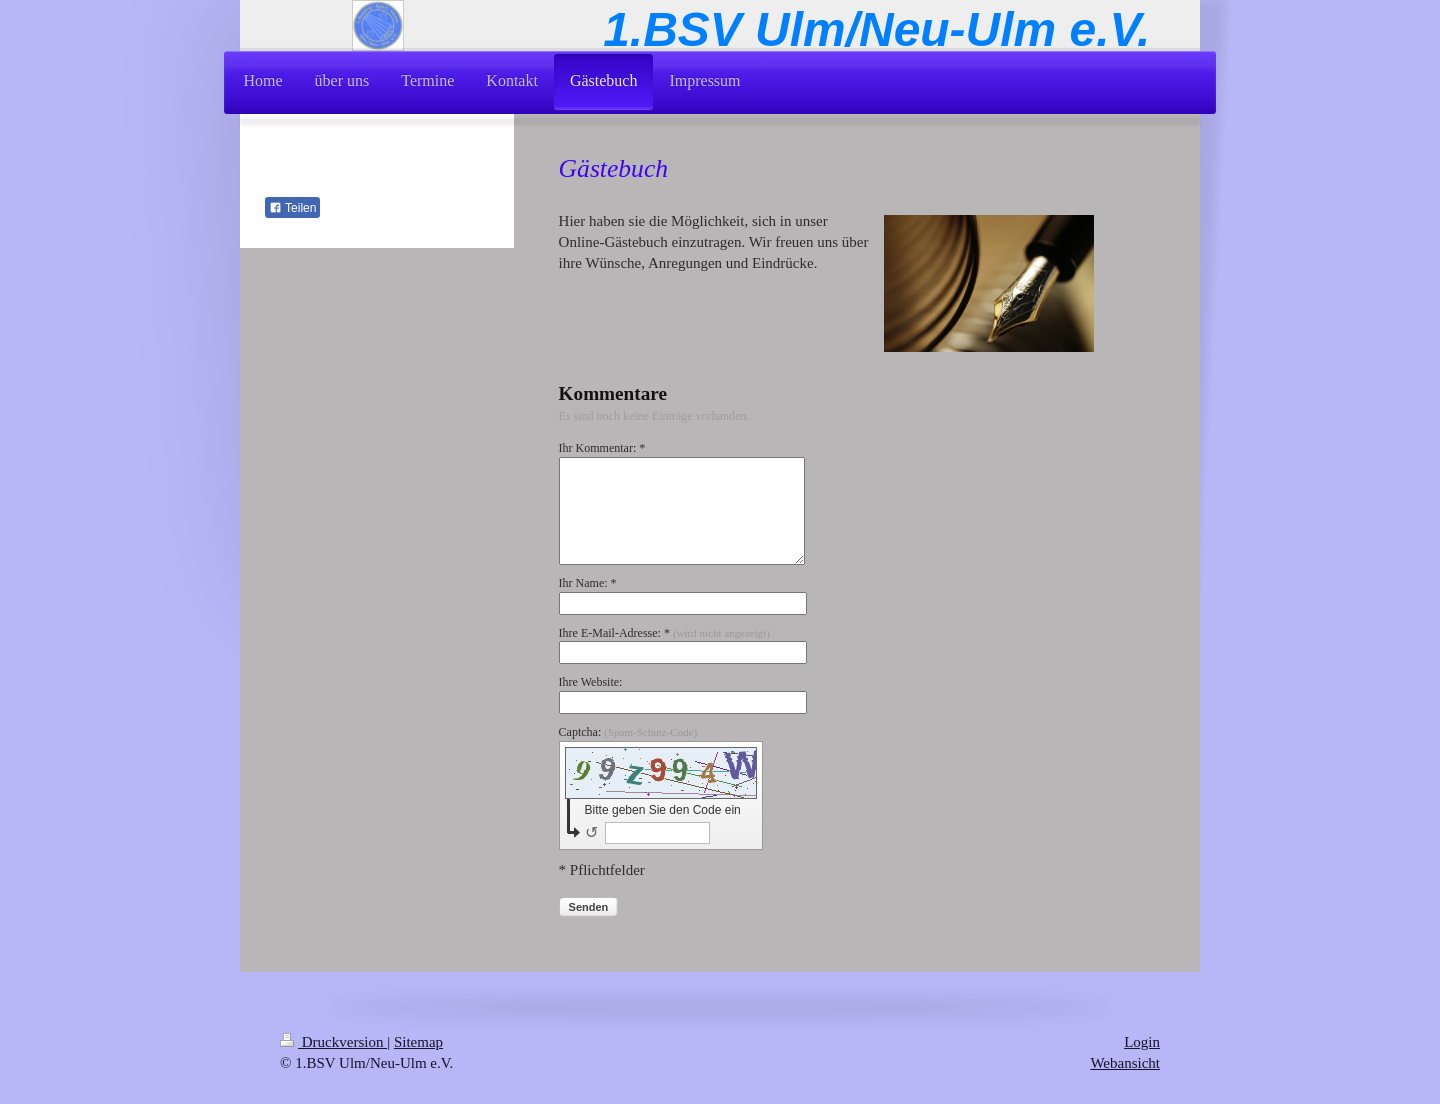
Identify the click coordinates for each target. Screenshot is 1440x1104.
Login (1142, 1042)
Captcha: (628, 732)
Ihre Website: (591, 682)
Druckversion (333, 1042)
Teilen (292, 208)
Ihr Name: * (588, 583)
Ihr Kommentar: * (602, 448)
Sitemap (418, 1042)
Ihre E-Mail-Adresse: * (664, 633)
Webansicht (1125, 1063)
